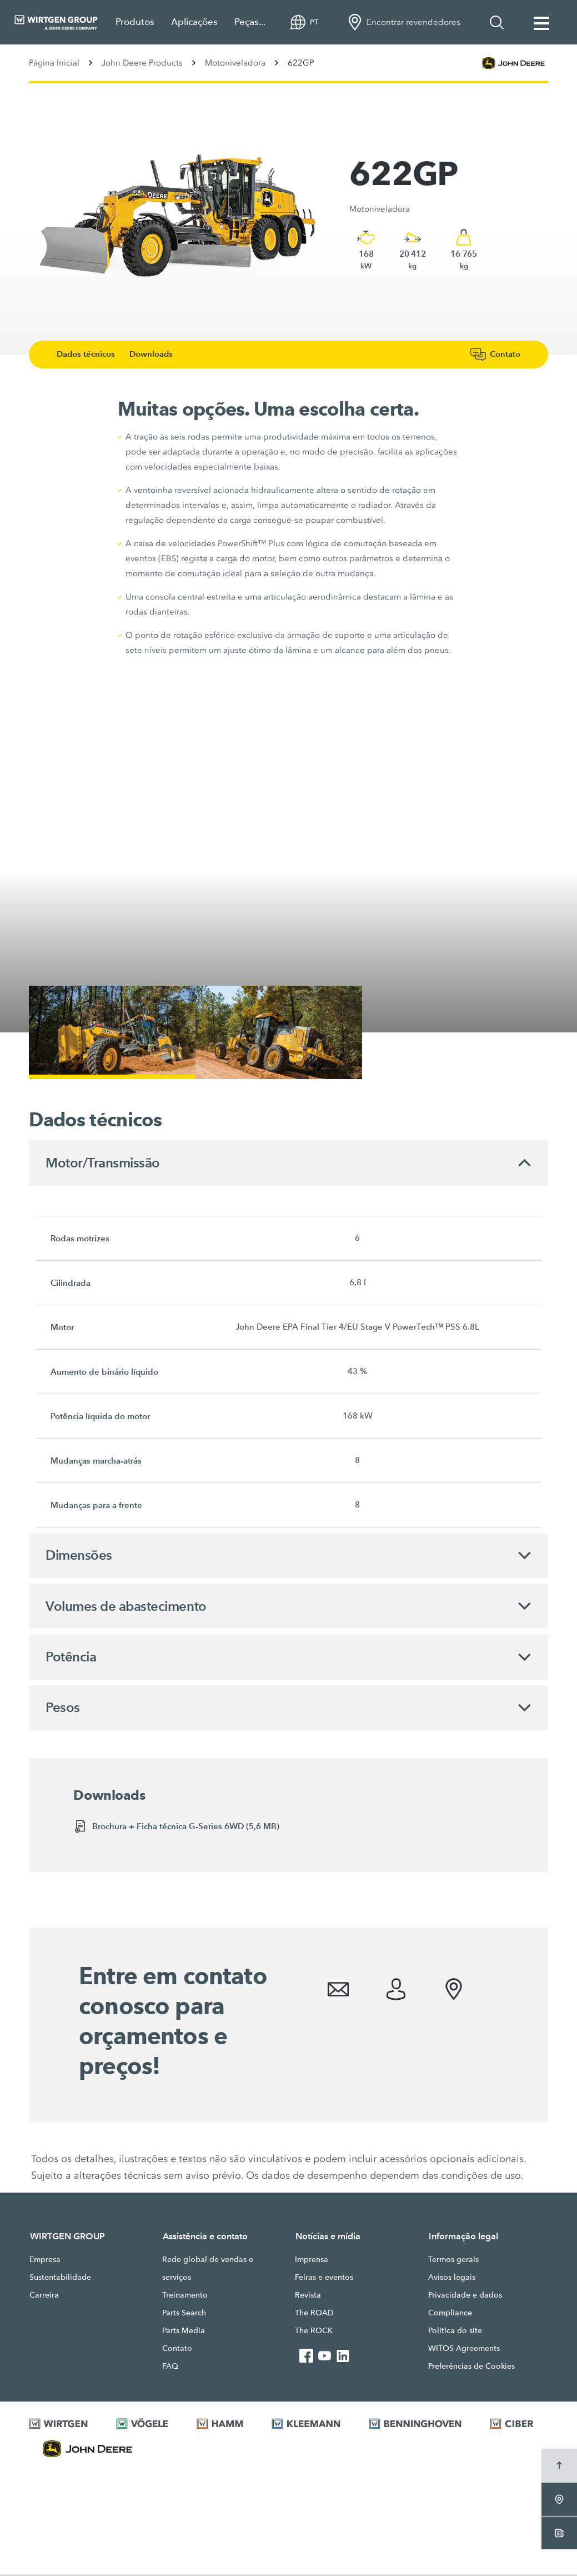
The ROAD (314, 2314)
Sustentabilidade (60, 2279)
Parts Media (183, 2332)
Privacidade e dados (465, 2297)
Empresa (45, 2261)
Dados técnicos (90, 354)
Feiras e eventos (324, 2279)
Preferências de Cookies (471, 2368)
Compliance (450, 2314)
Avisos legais (451, 2279)
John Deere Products (142, 63)
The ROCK (314, 2332)
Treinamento (185, 2297)
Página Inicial (54, 63)
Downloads (156, 354)
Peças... (249, 22)
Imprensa (311, 2261)
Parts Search (184, 2314)
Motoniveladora (235, 63)
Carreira (44, 2297)
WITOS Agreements (464, 2350)
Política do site (455, 2332)
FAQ (170, 2368)
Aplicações (194, 22)
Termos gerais (453, 2261)
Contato (177, 2350)
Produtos (135, 22)
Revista (308, 2297)
